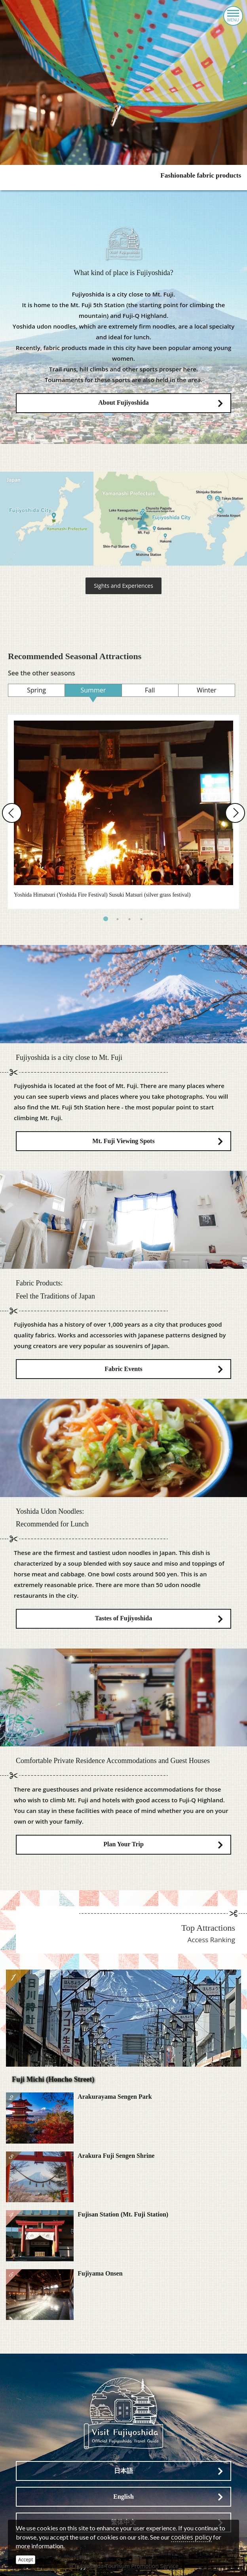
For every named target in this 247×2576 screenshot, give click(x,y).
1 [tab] (106, 919)
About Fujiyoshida (123, 402)
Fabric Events (123, 1368)
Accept (25, 2559)
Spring (36, 690)
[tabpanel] (123, 812)
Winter (207, 690)
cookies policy (191, 2537)
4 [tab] (141, 919)
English (123, 2496)
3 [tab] (129, 919)
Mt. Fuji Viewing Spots (123, 1141)
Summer (93, 690)
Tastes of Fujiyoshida (123, 1618)
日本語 (123, 2470)
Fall (150, 690)
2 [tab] (118, 919)
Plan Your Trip (123, 1844)
